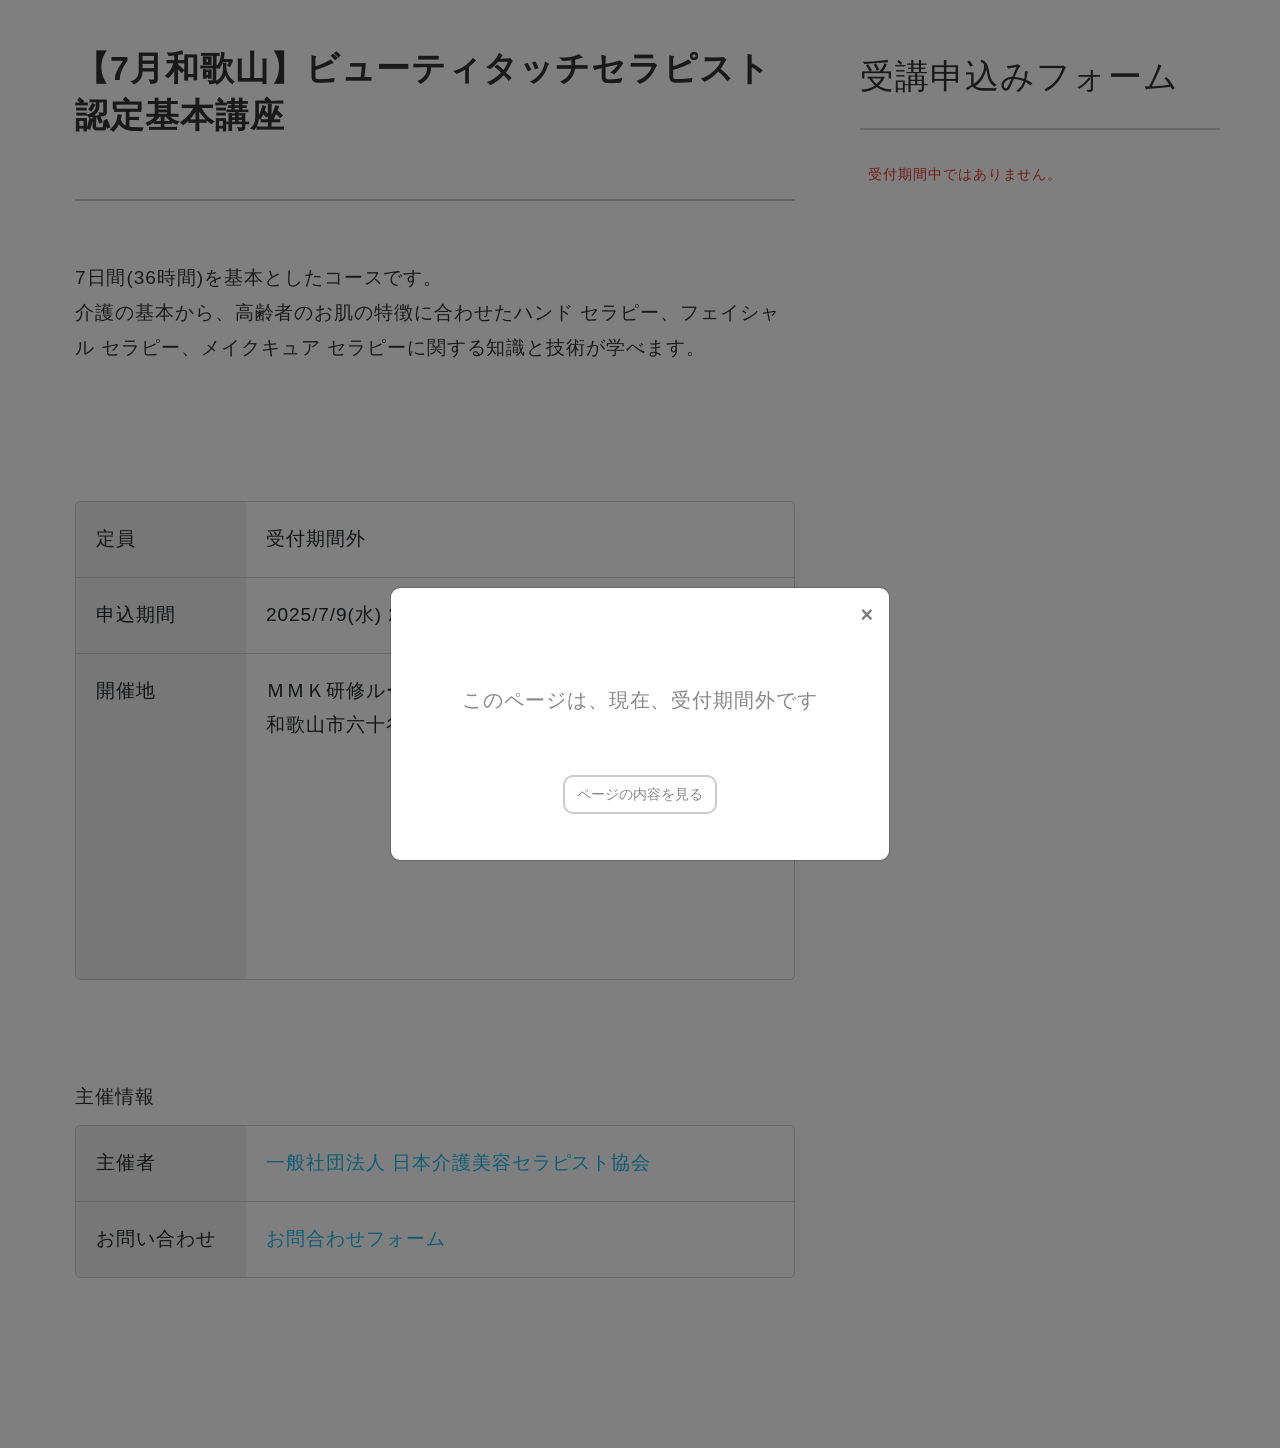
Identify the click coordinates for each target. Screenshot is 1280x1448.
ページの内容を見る (640, 794)
